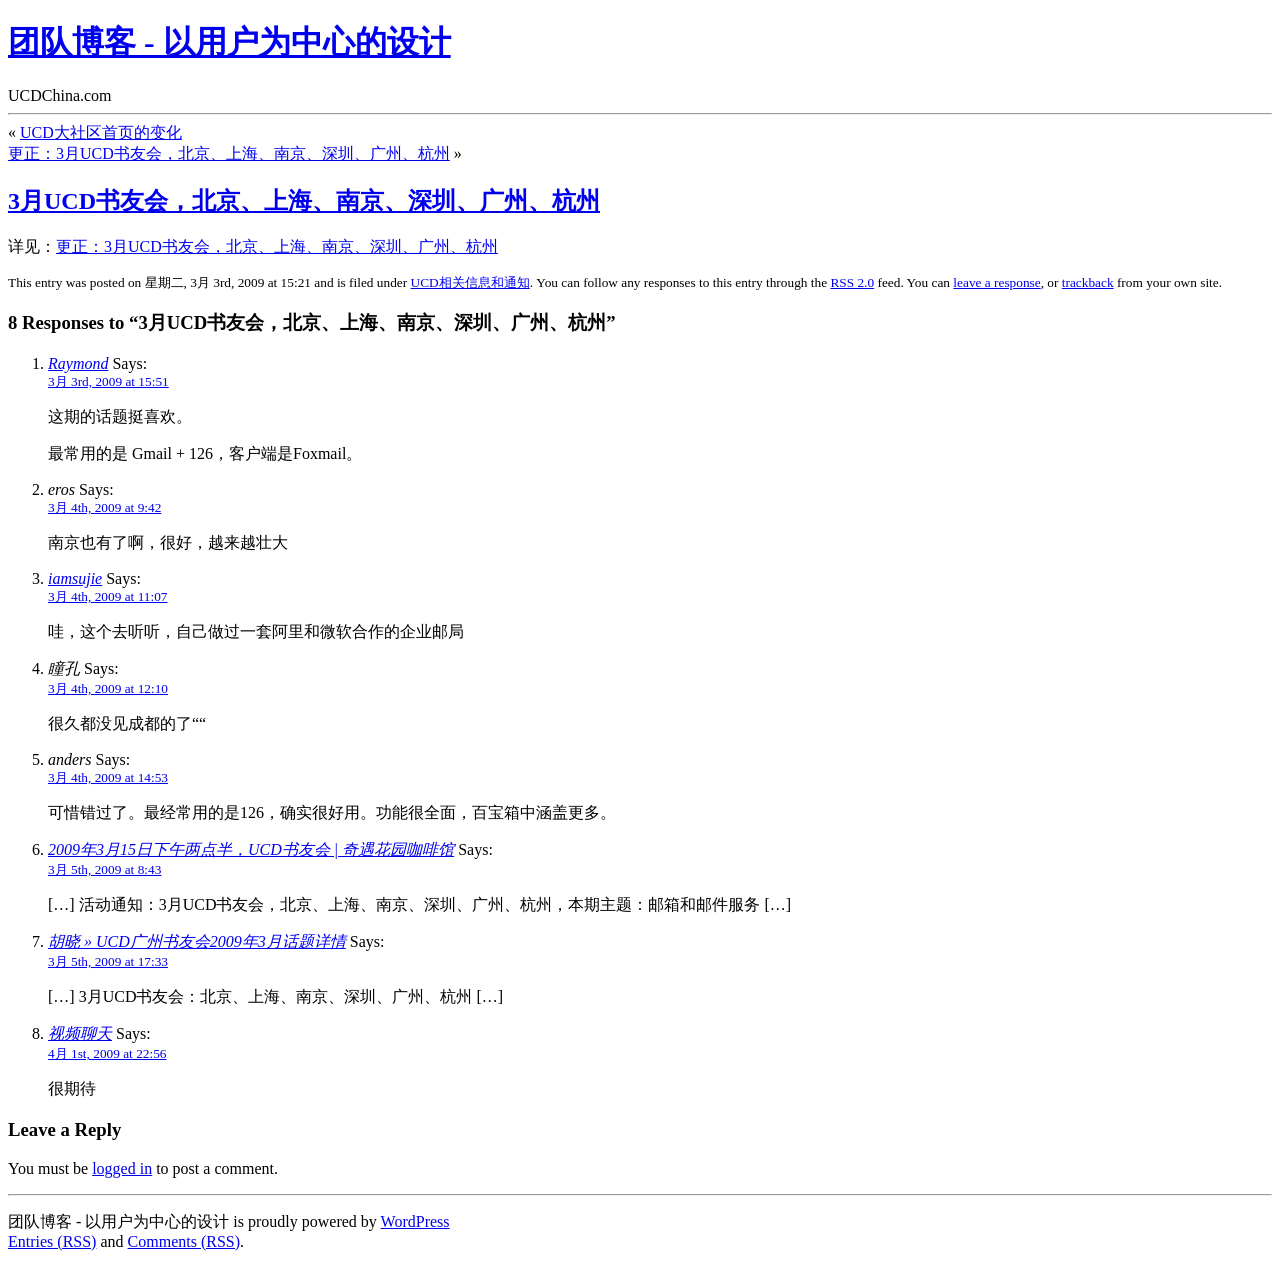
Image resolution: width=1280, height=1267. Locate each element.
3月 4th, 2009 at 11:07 (108, 596)
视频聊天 (80, 1033)
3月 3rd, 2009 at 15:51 (108, 381)
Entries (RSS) (52, 1241)
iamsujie (75, 578)
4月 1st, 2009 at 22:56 (107, 1053)
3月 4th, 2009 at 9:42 (104, 507)
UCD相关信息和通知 (470, 282)
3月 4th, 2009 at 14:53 (108, 777)
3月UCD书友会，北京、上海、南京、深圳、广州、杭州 (304, 201)
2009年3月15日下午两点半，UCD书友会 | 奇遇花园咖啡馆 (251, 849)
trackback (1088, 282)
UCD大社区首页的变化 (101, 132)
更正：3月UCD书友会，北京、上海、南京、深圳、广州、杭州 (229, 153)
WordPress (415, 1221)
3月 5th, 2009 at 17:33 (108, 961)
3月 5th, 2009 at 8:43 (104, 869)
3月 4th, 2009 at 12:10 (108, 688)
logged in (122, 1168)
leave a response (996, 282)
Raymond (78, 363)
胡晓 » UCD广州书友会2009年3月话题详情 (197, 941)
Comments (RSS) (184, 1241)
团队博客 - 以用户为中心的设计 (229, 42)
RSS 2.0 (852, 282)
